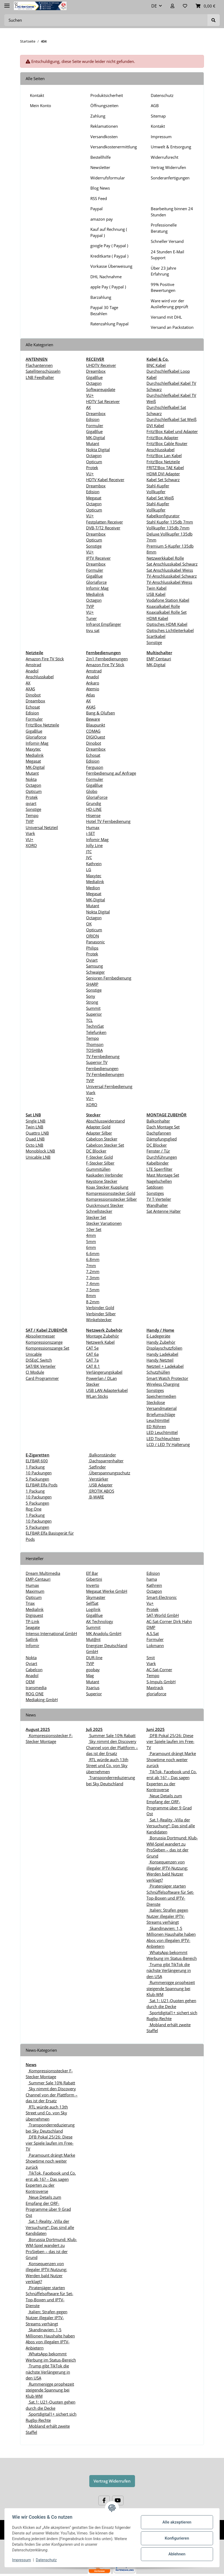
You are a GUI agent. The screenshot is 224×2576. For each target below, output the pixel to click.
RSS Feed (98, 198)
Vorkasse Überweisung (111, 266)
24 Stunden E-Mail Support (167, 255)
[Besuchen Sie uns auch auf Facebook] (104, 2501)
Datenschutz (162, 95)
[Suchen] (106, 20)
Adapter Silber (99, 1133)
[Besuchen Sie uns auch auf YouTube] (117, 2501)
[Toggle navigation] (7, 3)
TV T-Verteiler (158, 1199)
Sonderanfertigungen (170, 177)
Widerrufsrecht (164, 157)
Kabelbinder (157, 1163)
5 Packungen (37, 1479)
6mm (91, 1247)
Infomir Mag (97, 588)
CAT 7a (92, 1360)
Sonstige (94, 546)
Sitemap (158, 116)
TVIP (90, 606)
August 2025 (38, 1729)
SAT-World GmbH (162, 1615)
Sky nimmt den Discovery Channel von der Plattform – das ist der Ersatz (112, 1747)
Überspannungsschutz (109, 1472)
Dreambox (96, 371)
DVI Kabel (155, 425)
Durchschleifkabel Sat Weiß (171, 419)
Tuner (91, 618)
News (31, 2064)
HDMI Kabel (157, 618)
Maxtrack (154, 1687)
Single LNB (35, 1121)
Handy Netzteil (159, 1360)
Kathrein (94, 863)
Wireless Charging (162, 1384)
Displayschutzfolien (164, 1348)
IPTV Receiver (98, 558)
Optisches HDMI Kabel (166, 624)
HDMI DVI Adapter (163, 473)
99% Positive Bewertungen (163, 287)
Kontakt (37, 95)
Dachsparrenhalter (105, 1460)
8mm (91, 1295)
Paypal (96, 208)
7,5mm (92, 1289)
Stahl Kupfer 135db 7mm (169, 522)
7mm (91, 1265)
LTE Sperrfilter (159, 1169)
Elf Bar (92, 1573)
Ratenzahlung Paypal (109, 323)
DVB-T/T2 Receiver (103, 527)
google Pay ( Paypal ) (109, 245)
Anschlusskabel (40, 676)
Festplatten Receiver (104, 522)
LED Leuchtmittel (162, 1432)
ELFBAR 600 (37, 1460)
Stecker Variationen (104, 1223)
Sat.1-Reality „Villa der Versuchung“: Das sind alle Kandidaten (170, 1826)
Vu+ (150, 1603)
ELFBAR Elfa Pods (41, 1484)
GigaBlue (94, 377)
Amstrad (33, 664)
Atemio (92, 688)
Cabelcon (34, 1669)
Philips (92, 948)
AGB (155, 105)
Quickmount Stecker (104, 1205)
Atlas (90, 695)
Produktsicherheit (106, 95)
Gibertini (94, 1579)
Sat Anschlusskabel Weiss (169, 570)
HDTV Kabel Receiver (105, 479)
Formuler (94, 425)
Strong (92, 1002)
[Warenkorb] (205, 6)
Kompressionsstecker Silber (111, 1199)
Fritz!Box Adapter (162, 437)
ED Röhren (156, 1426)
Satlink (32, 1639)
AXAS (30, 688)
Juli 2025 (94, 1729)
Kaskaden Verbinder (104, 1175)
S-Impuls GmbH (161, 1681)
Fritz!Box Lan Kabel (164, 455)
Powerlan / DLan (101, 1378)
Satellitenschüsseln (43, 371)
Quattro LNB (37, 1133)
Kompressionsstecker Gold (110, 1193)
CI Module (35, 1372)
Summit (93, 1008)
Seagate (33, 1627)
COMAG (93, 731)
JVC (89, 857)
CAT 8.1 (93, 1366)
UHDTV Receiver (101, 365)
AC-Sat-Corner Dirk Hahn (169, 1621)
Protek (92, 467)
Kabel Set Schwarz (163, 479)
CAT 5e (92, 1348)
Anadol (32, 670)
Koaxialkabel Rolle (163, 606)
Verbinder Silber (101, 1313)
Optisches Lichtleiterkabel (170, 630)
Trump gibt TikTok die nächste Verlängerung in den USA (168, 1970)
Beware (93, 719)
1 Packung (35, 1467)
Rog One (33, 1509)
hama (151, 1579)
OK (89, 924)
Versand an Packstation (172, 327)
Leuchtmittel (157, 1420)
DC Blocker (96, 1151)
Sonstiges (155, 1193)
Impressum (161, 136)
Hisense (93, 815)
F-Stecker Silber (100, 1163)
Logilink (93, 1609)
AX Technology (99, 1621)
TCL (89, 1020)
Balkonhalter (158, 1121)
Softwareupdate (100, 389)
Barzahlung (100, 297)
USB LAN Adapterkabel (107, 1390)
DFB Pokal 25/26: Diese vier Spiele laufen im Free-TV (170, 1741)
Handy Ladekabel (162, 1354)
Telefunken (96, 1032)
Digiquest (34, 1615)
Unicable (34, 1354)
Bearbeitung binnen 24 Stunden (172, 211)
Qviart (92, 960)
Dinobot (33, 695)
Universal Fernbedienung (109, 1086)
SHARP (92, 984)
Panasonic (95, 941)
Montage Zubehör (102, 1336)
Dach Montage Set (163, 1126)
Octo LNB (34, 1145)
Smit (150, 1657)
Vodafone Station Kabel (167, 600)
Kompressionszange (44, 1342)
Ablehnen (175, 2554)
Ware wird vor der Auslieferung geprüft (169, 304)
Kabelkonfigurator (163, 515)
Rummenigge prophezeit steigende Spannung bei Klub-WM (170, 1988)
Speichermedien (161, 1396)
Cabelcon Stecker (101, 1139)
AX (88, 407)
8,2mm (92, 1301)
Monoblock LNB (40, 1151)
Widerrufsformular (107, 177)
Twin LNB (34, 1126)
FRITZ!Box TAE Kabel (165, 467)
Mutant (92, 443)
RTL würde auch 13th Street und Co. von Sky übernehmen (107, 1765)
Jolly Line (94, 845)
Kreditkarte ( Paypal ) (109, 256)
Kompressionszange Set (47, 1348)
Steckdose (155, 1402)
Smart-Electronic (161, 1597)
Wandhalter (157, 1205)
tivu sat (92, 630)
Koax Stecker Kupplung (107, 1187)
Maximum (35, 1591)
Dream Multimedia (43, 1573)
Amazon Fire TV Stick (45, 658)
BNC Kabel (156, 365)
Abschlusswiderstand (105, 1121)
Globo (91, 791)
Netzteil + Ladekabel (165, 1366)
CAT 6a (92, 1354)
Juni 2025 (155, 1729)
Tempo (32, 815)
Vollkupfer (155, 491)
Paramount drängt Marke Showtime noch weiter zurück (171, 1759)
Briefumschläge (160, 1414)
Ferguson (94, 767)
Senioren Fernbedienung (108, 978)
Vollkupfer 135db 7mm (168, 527)
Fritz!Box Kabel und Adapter (172, 431)
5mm (91, 1241)
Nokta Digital (98, 449)
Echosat (33, 707)
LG (88, 869)
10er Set (93, 1229)
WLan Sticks (97, 1396)
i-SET (90, 833)
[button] (172, 6)
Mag (90, 1675)
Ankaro (92, 683)
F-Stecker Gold (99, 1157)
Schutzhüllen (158, 1372)
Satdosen (154, 1187)
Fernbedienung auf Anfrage (111, 773)
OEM (30, 1681)
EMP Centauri (158, 658)
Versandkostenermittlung (113, 146)
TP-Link (32, 1621)
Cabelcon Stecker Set (105, 1145)
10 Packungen (39, 1472)
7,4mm (92, 1283)
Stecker (92, 1384)
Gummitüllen (98, 1169)
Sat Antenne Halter (163, 1211)
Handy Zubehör (160, 1342)
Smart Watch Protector (167, 1378)
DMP (150, 1627)
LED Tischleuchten (163, 1438)
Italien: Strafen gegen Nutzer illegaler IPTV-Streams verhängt (167, 1916)
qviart (31, 803)
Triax (30, 1603)
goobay (93, 1669)
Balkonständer (102, 1455)
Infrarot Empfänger (103, 624)
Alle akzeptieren (175, 2522)
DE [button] (154, 6)
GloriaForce (96, 797)
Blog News (100, 188)
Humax (92, 827)
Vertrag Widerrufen (168, 167)
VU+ (90, 395)
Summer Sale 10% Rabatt (112, 1735)
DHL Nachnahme (106, 276)
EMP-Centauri (38, 1579)
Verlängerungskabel (104, 1372)
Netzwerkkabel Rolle (165, 558)
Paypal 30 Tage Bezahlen (104, 310)
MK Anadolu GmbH (103, 1633)
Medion (93, 887)
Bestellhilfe (100, 157)
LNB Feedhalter (40, 377)
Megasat (93, 497)
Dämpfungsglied (161, 1139)
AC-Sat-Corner (159, 1669)
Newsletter (100, 167)
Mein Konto (40, 105)
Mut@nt (93, 1639)
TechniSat (95, 1026)
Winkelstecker (99, 1319)
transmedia (36, 1687)
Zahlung (97, 116)
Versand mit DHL (166, 317)
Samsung (94, 966)
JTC (89, 851)
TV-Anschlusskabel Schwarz (171, 576)
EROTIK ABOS (101, 1491)
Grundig (93, 803)
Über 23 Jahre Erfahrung (163, 271)
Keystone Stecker (101, 1181)
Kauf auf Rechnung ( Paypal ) (108, 232)
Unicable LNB (38, 1157)
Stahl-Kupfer (157, 485)
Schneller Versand (167, 241)
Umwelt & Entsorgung (171, 146)
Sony (90, 996)
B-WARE (96, 1497)
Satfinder (97, 1467)
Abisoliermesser (40, 1336)
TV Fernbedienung (102, 1056)
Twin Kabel (156, 588)
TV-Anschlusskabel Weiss (169, 582)
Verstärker (98, 1479)
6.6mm (92, 1253)
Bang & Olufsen (100, 712)
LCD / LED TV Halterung (168, 1444)
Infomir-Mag (37, 743)
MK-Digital (95, 437)
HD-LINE (94, 809)
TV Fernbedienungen (105, 1074)
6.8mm (92, 1259)
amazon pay (101, 219)
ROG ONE (35, 1693)
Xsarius (92, 1687)
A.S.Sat (152, 1633)
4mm (91, 1235)
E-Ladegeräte (158, 1336)
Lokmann (155, 1645)
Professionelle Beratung (164, 228)
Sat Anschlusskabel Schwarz (172, 564)
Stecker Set (96, 1217)
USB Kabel (155, 594)
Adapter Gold (98, 1126)
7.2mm (92, 1271)
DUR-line (94, 1657)
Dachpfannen (158, 1133)
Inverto (92, 1585)
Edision (92, 419)
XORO (31, 845)
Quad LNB (35, 1139)
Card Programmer (42, 1378)
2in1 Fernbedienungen (107, 658)
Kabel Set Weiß (160, 497)
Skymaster (95, 1597)
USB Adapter (100, 1484)
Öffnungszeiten (104, 105)
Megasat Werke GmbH (106, 1591)
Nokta (31, 779)
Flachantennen (39, 365)
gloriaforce (156, 1693)
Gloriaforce (96, 582)
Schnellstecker (99, 1211)
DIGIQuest (95, 737)
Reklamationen (104, 126)
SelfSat (92, 1603)
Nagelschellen (159, 1181)
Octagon (94, 383)
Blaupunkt (95, 725)
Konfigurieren (176, 2538)
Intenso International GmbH (51, 1633)
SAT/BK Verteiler (41, 1366)
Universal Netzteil (42, 827)
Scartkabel (155, 636)
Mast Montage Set (162, 1175)
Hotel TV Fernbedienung (108, 821)
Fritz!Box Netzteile (163, 461)
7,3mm (92, 1277)
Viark (30, 833)
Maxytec (33, 749)
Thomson (94, 1044)
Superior (94, 1014)
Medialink (95, 594)
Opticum (94, 461)
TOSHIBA (94, 1050)
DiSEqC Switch (39, 1360)
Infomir (32, 1645)
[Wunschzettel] (185, 6)
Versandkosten (104, 136)
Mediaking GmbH (42, 1699)
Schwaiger (95, 972)
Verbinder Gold (100, 1307)
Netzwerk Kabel (100, 1342)
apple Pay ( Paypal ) (108, 286)
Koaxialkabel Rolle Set (166, 612)
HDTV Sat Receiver (103, 401)
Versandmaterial (161, 1408)
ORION (92, 936)
